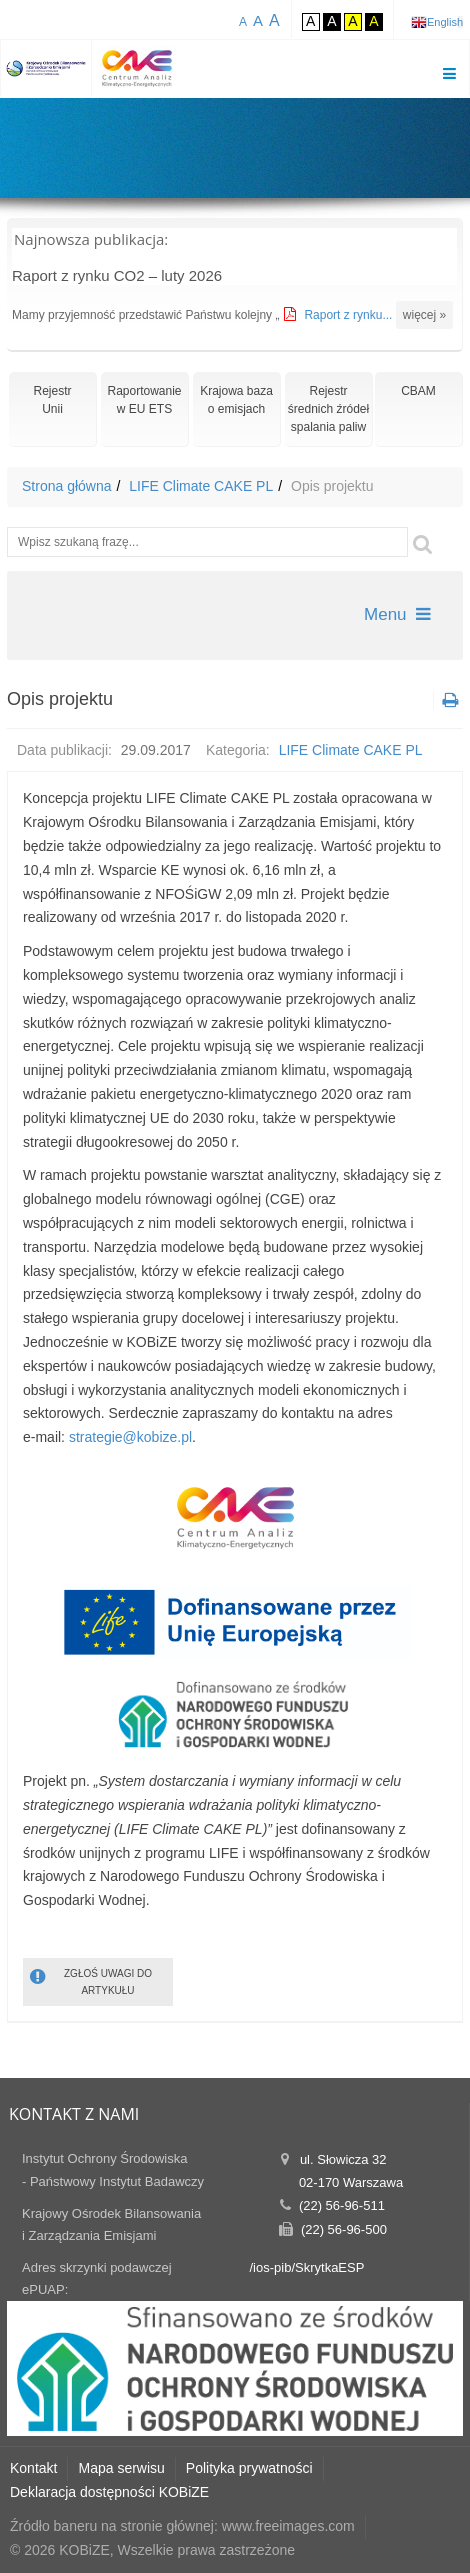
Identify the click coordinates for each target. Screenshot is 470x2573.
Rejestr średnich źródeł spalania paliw (328, 409)
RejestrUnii (52, 400)
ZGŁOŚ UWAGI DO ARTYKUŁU (91, 1980)
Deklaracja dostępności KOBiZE (109, 2492)
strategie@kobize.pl (130, 1437)
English (445, 22)
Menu (397, 614)
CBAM (418, 391)
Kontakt (33, 2468)
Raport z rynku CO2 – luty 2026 (117, 275)
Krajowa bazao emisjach (236, 400)
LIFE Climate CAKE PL (201, 486)
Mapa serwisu (121, 2468)
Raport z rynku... (349, 315)
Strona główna (67, 486)
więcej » (424, 315)
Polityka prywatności (249, 2468)
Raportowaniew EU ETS (144, 400)
